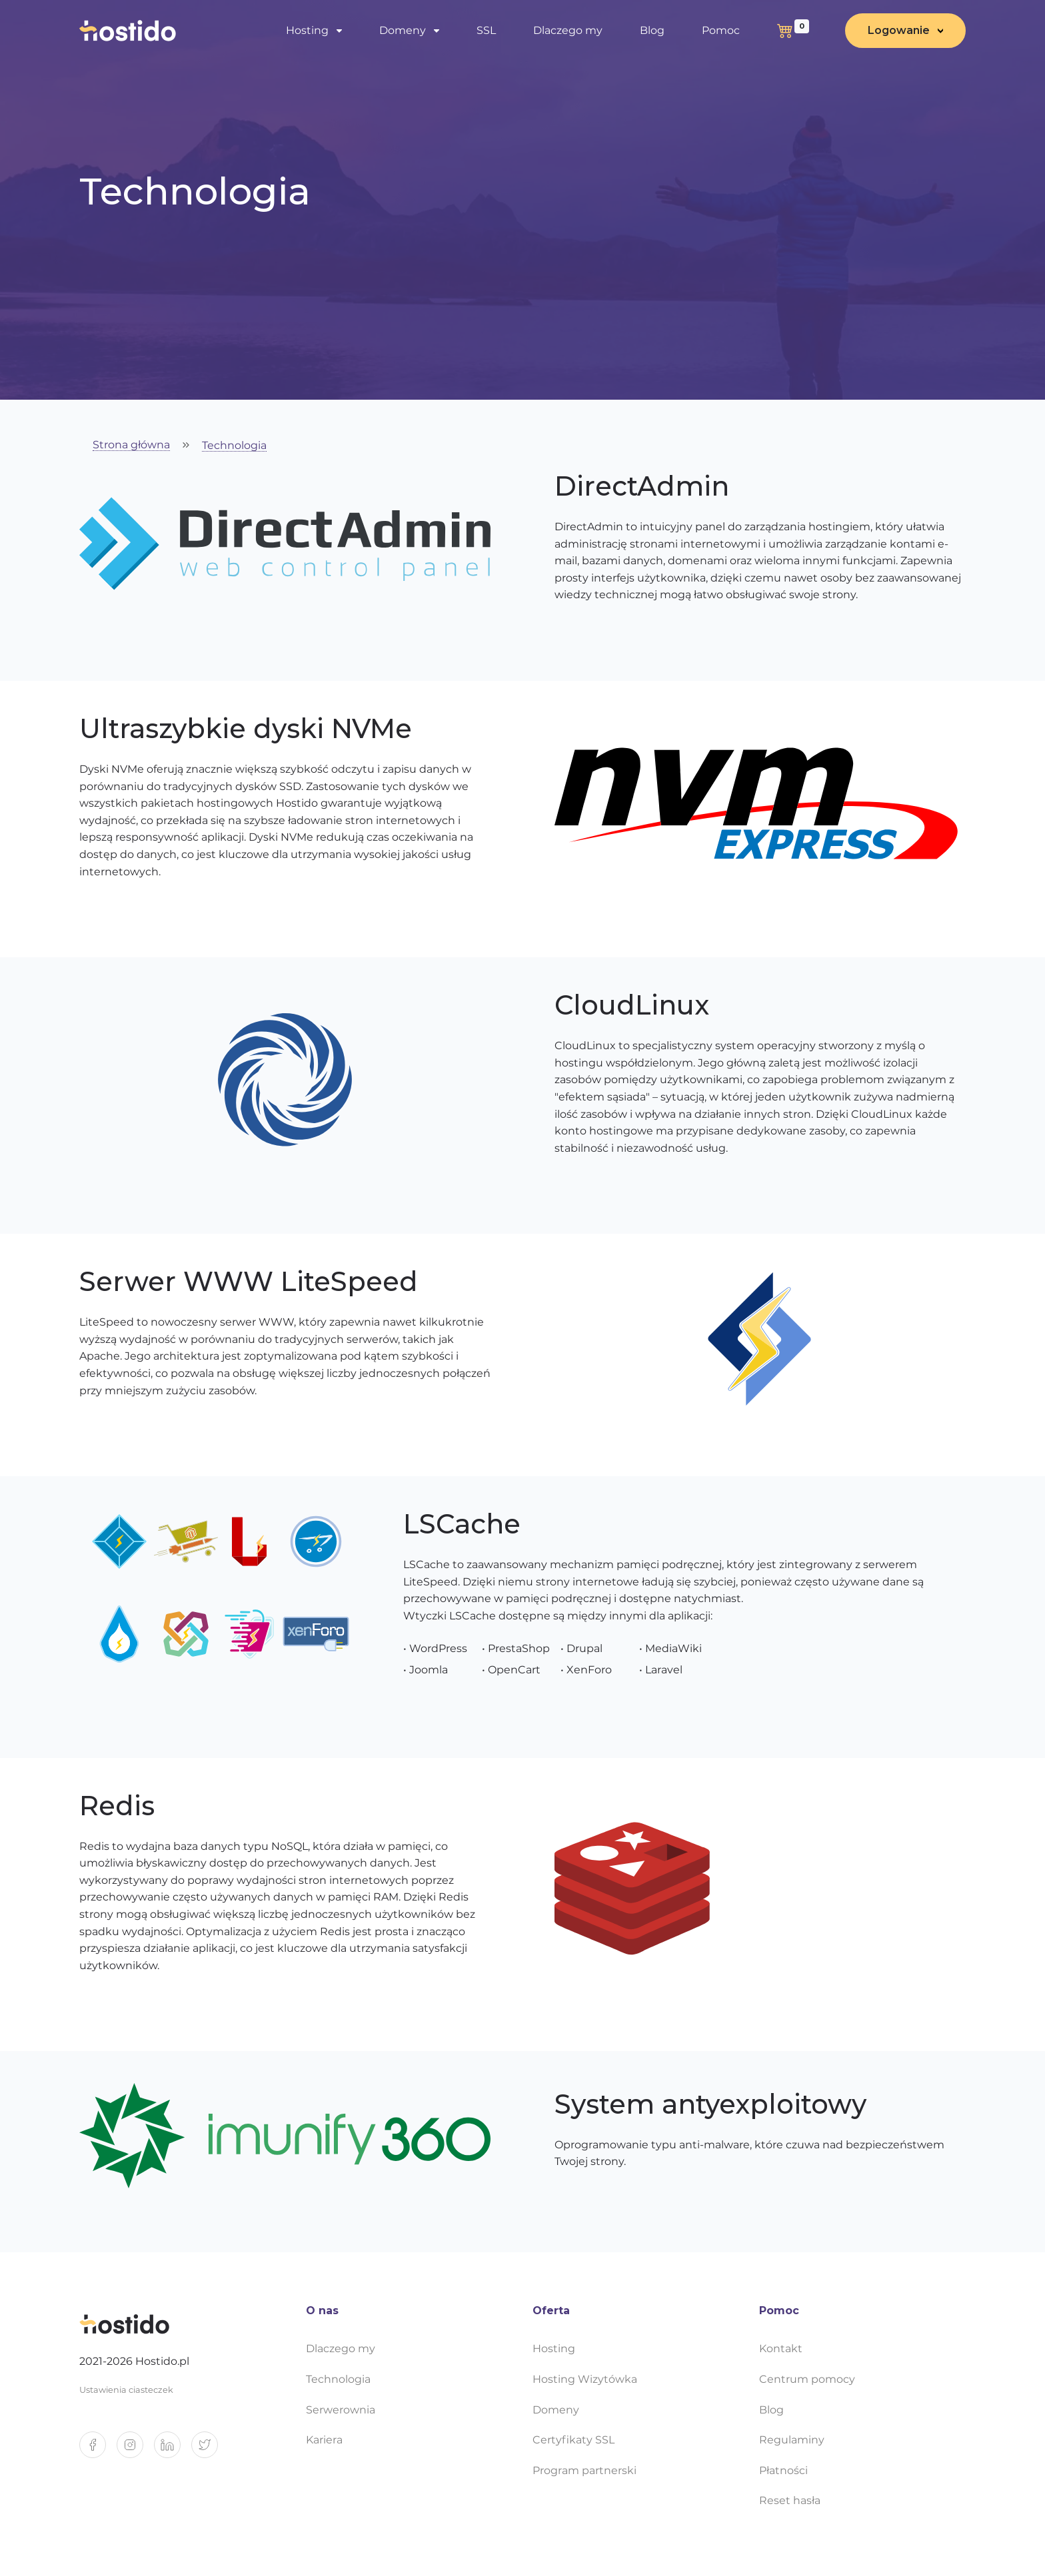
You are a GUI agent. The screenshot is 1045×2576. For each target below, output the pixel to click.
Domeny (402, 30)
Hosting (307, 30)
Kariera (324, 2439)
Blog (652, 30)
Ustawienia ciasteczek (126, 2390)
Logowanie (899, 30)
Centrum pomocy (807, 2379)
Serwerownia (340, 2409)
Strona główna (131, 445)
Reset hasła (789, 2500)
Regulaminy (791, 2439)
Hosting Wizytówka (584, 2379)
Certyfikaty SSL (573, 2439)
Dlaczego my (567, 30)
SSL (486, 30)
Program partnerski (584, 2470)
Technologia (234, 446)
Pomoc (721, 30)
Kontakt (780, 2348)
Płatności (783, 2470)
